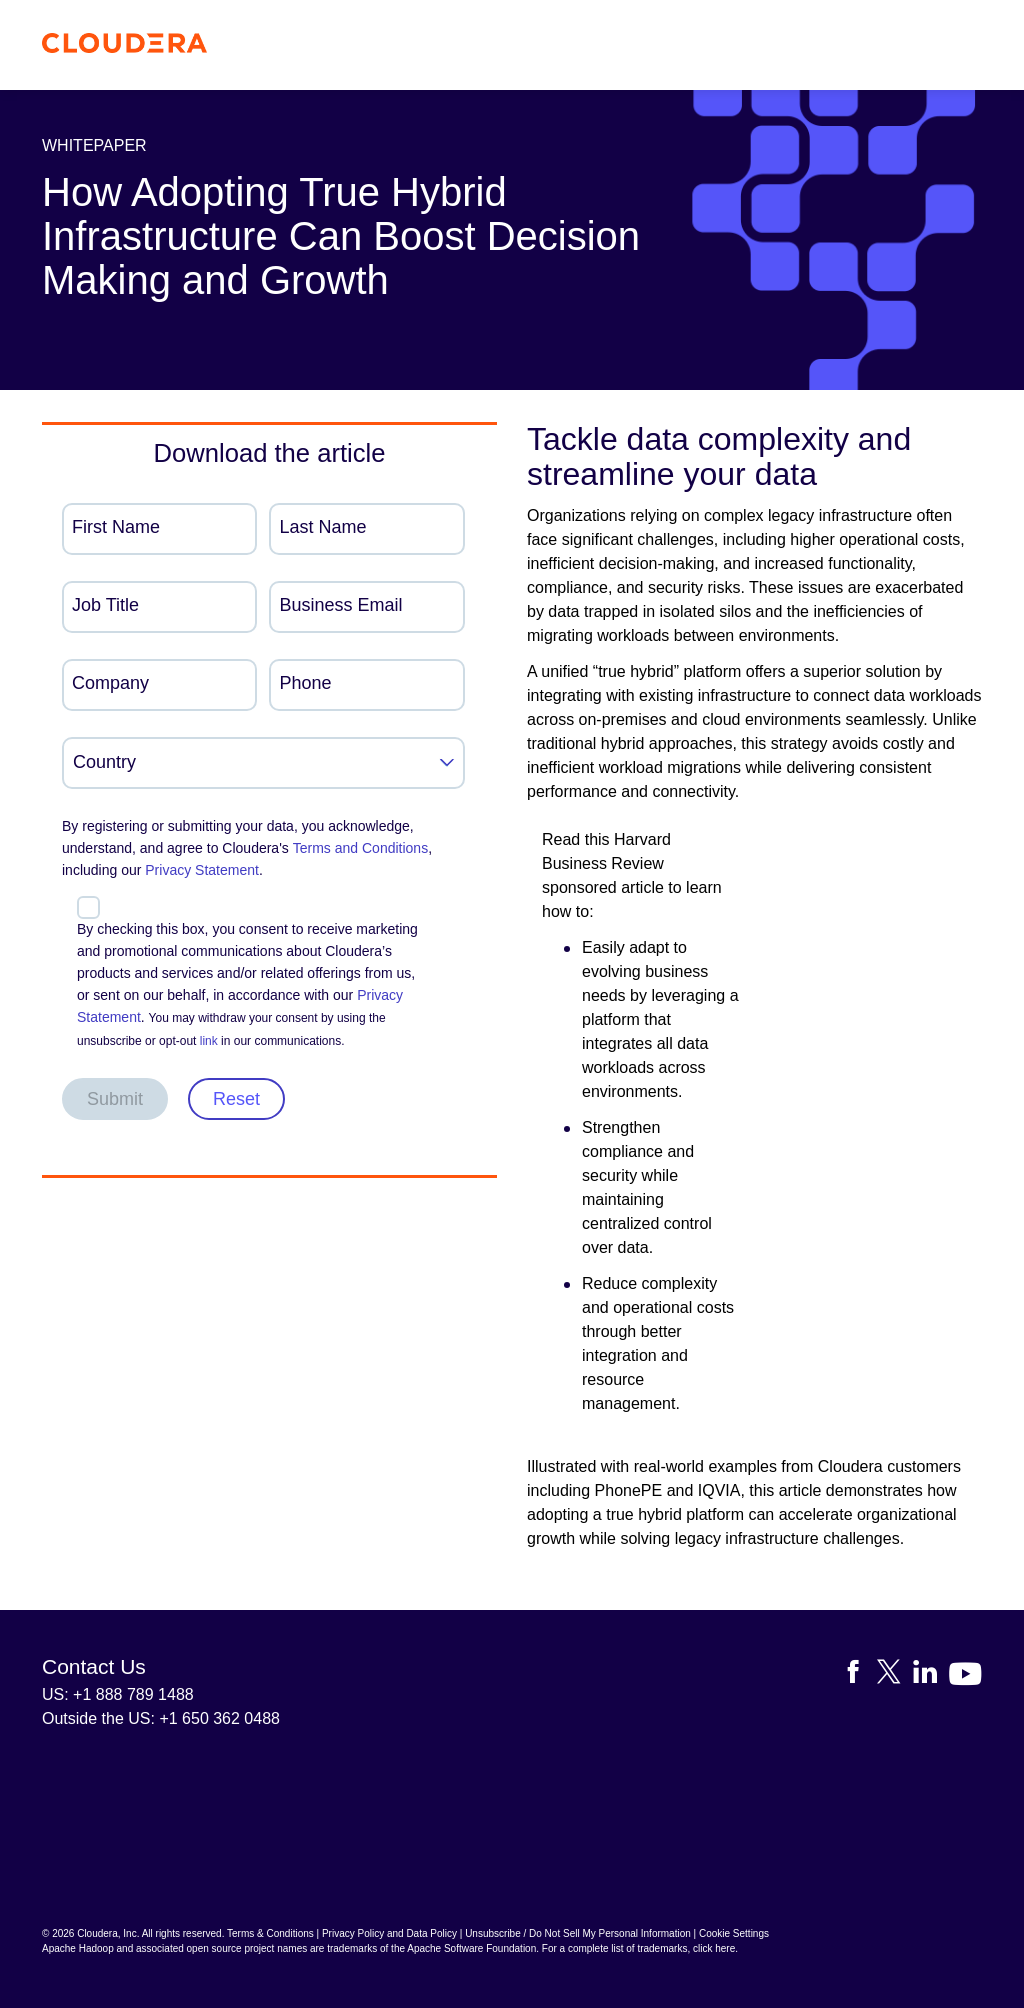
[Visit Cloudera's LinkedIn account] (931, 1675)
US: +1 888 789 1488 (118, 1694)
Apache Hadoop (78, 1948)
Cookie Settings (734, 1933)
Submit (115, 1099)
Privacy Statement (202, 870)
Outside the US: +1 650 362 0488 (161, 1718)
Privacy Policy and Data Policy (389, 1933)
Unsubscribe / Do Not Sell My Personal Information (578, 1933)
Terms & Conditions (270, 1933)
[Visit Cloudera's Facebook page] (859, 1675)
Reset (236, 1099)
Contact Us (94, 1666)
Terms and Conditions (360, 848)
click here (714, 1948)
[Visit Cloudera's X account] (895, 1675)
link (209, 1041)
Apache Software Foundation (471, 1948)
